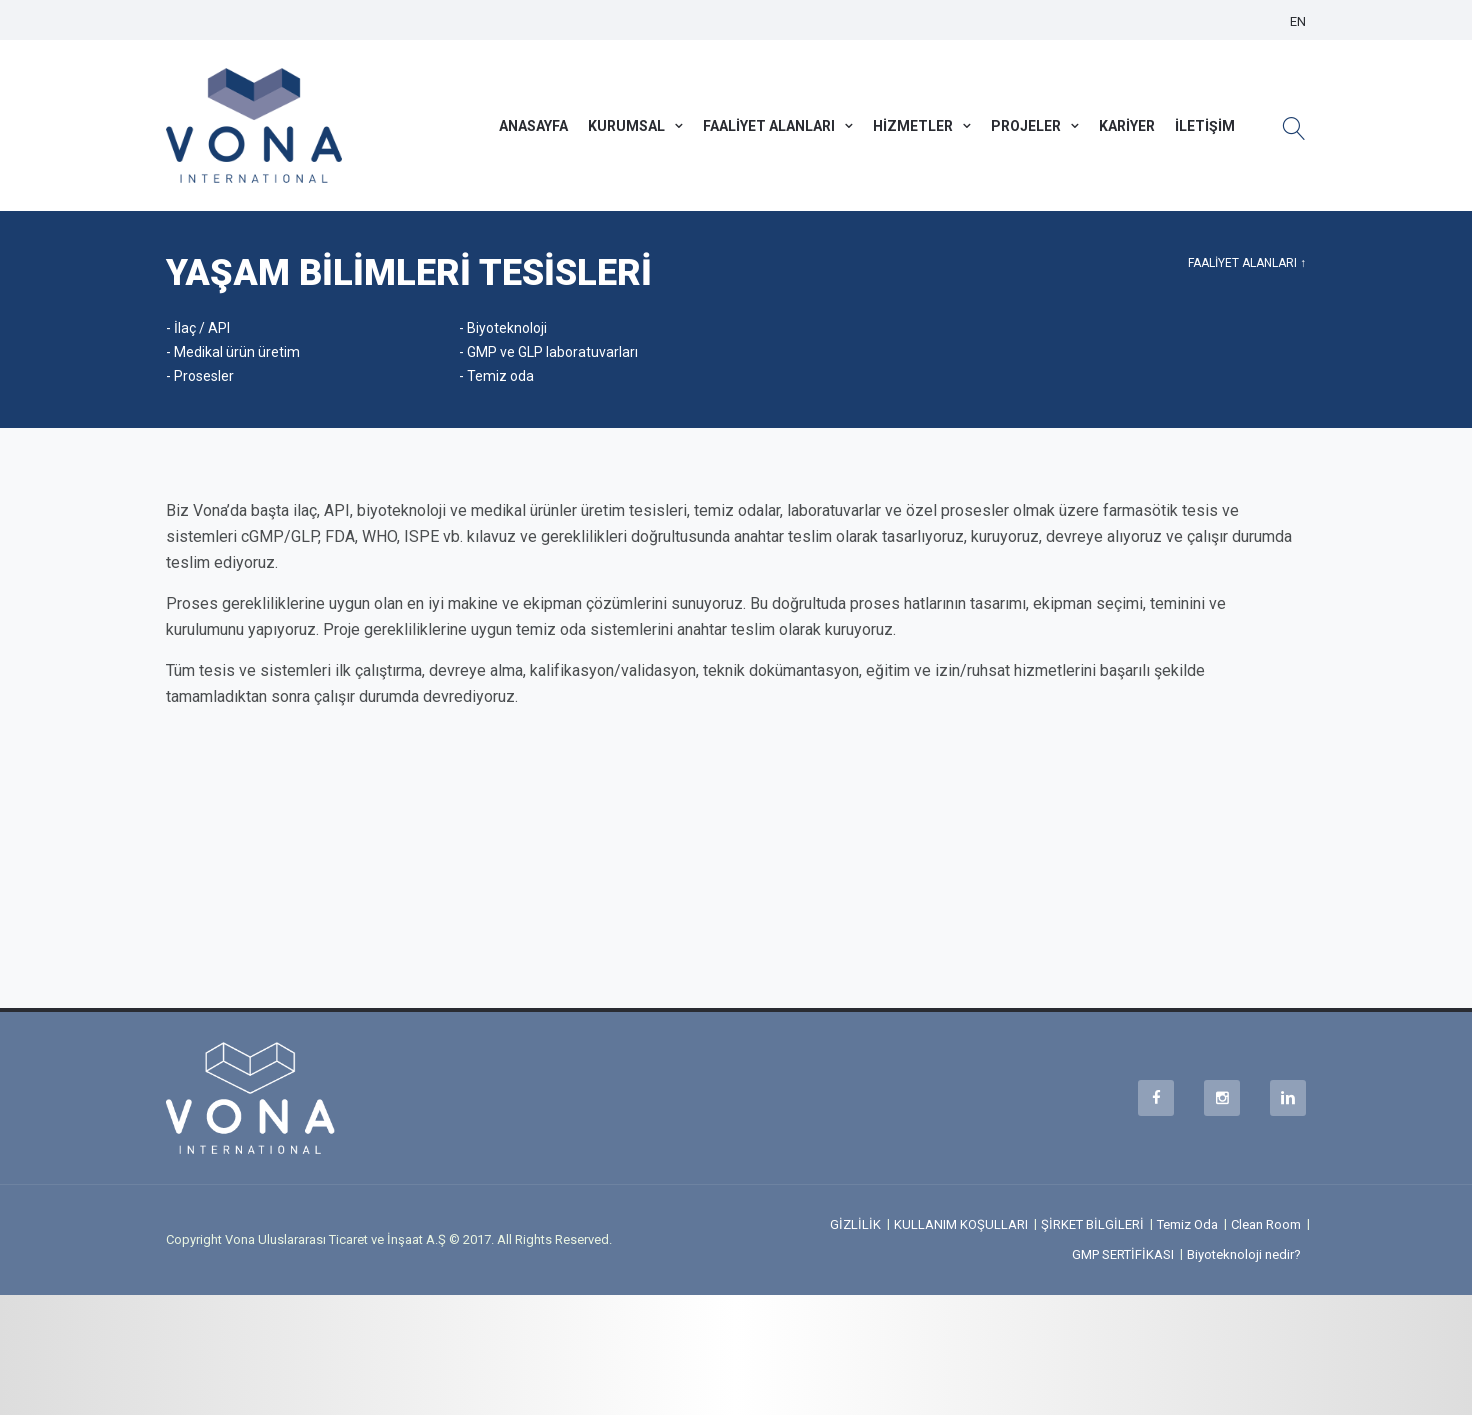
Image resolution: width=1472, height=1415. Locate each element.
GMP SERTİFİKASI (1123, 1254)
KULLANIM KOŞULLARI (961, 1224)
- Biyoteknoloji (503, 328)
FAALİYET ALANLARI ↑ (1247, 263)
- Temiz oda (496, 376)
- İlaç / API (198, 328)
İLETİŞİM (1205, 126)
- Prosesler (200, 376)
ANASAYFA (533, 126)
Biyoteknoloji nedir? (1244, 1254)
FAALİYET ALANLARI (769, 126)
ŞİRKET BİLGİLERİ (1092, 1224)
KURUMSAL (626, 126)
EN (1298, 21)
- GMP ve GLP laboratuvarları (548, 352)
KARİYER (1127, 126)
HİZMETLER (913, 126)
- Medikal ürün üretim (233, 352)
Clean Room (1266, 1224)
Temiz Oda (1187, 1224)
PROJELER (1026, 126)
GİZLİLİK (855, 1224)
